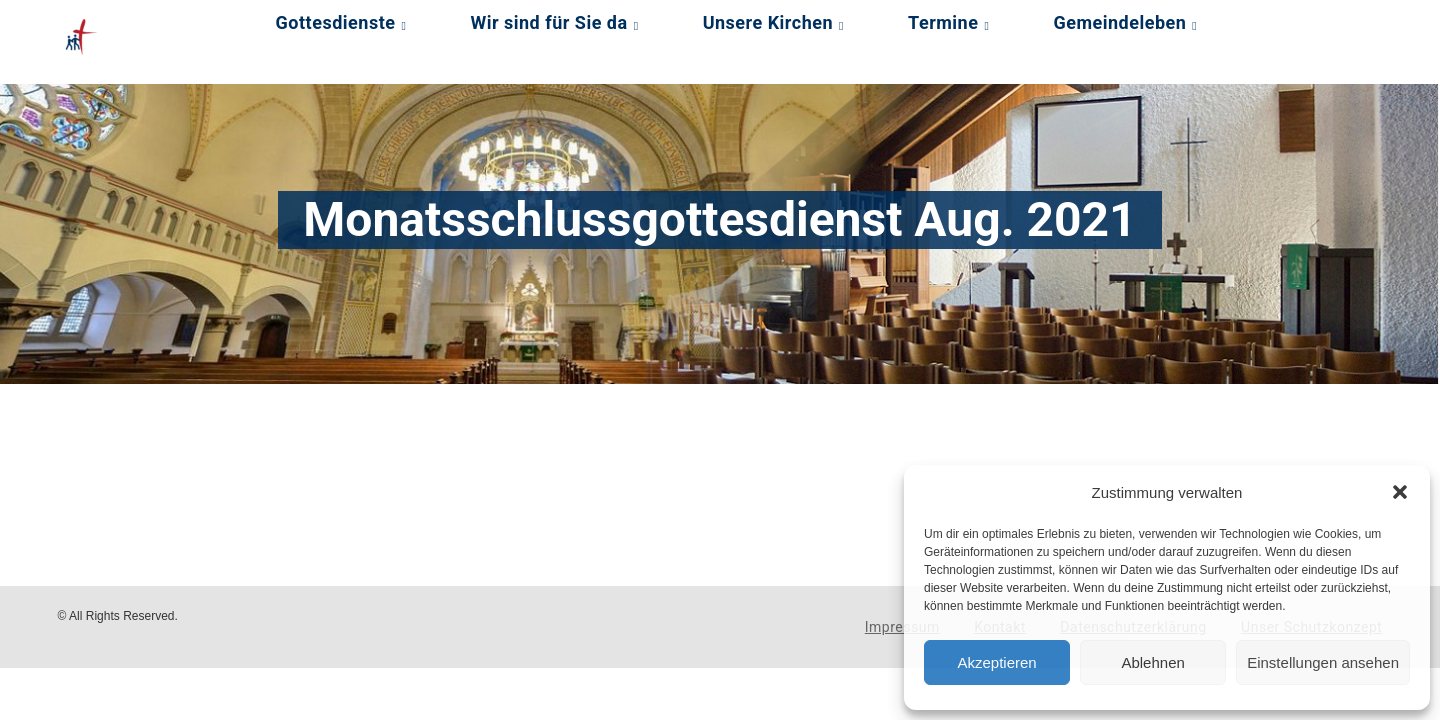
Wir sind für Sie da (548, 22)
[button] (1400, 492)
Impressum (902, 627)
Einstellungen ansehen (1323, 662)
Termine (943, 22)
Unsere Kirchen (768, 22)
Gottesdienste (336, 22)
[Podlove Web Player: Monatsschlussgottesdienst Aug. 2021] (521, 456)
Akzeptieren (996, 662)
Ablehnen (1152, 662)
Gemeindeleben (1119, 22)
